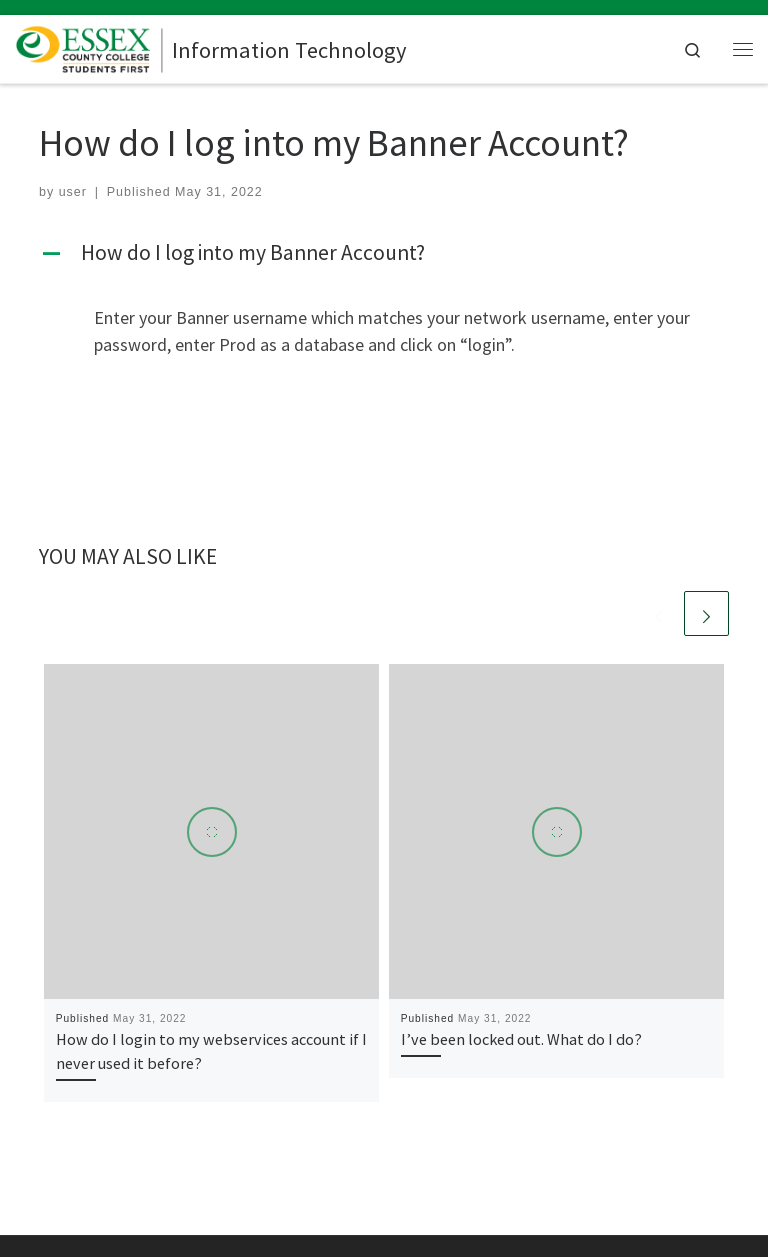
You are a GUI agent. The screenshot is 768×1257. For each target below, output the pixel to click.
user (73, 192)
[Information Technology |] (90, 46)
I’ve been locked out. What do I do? (521, 1039)
